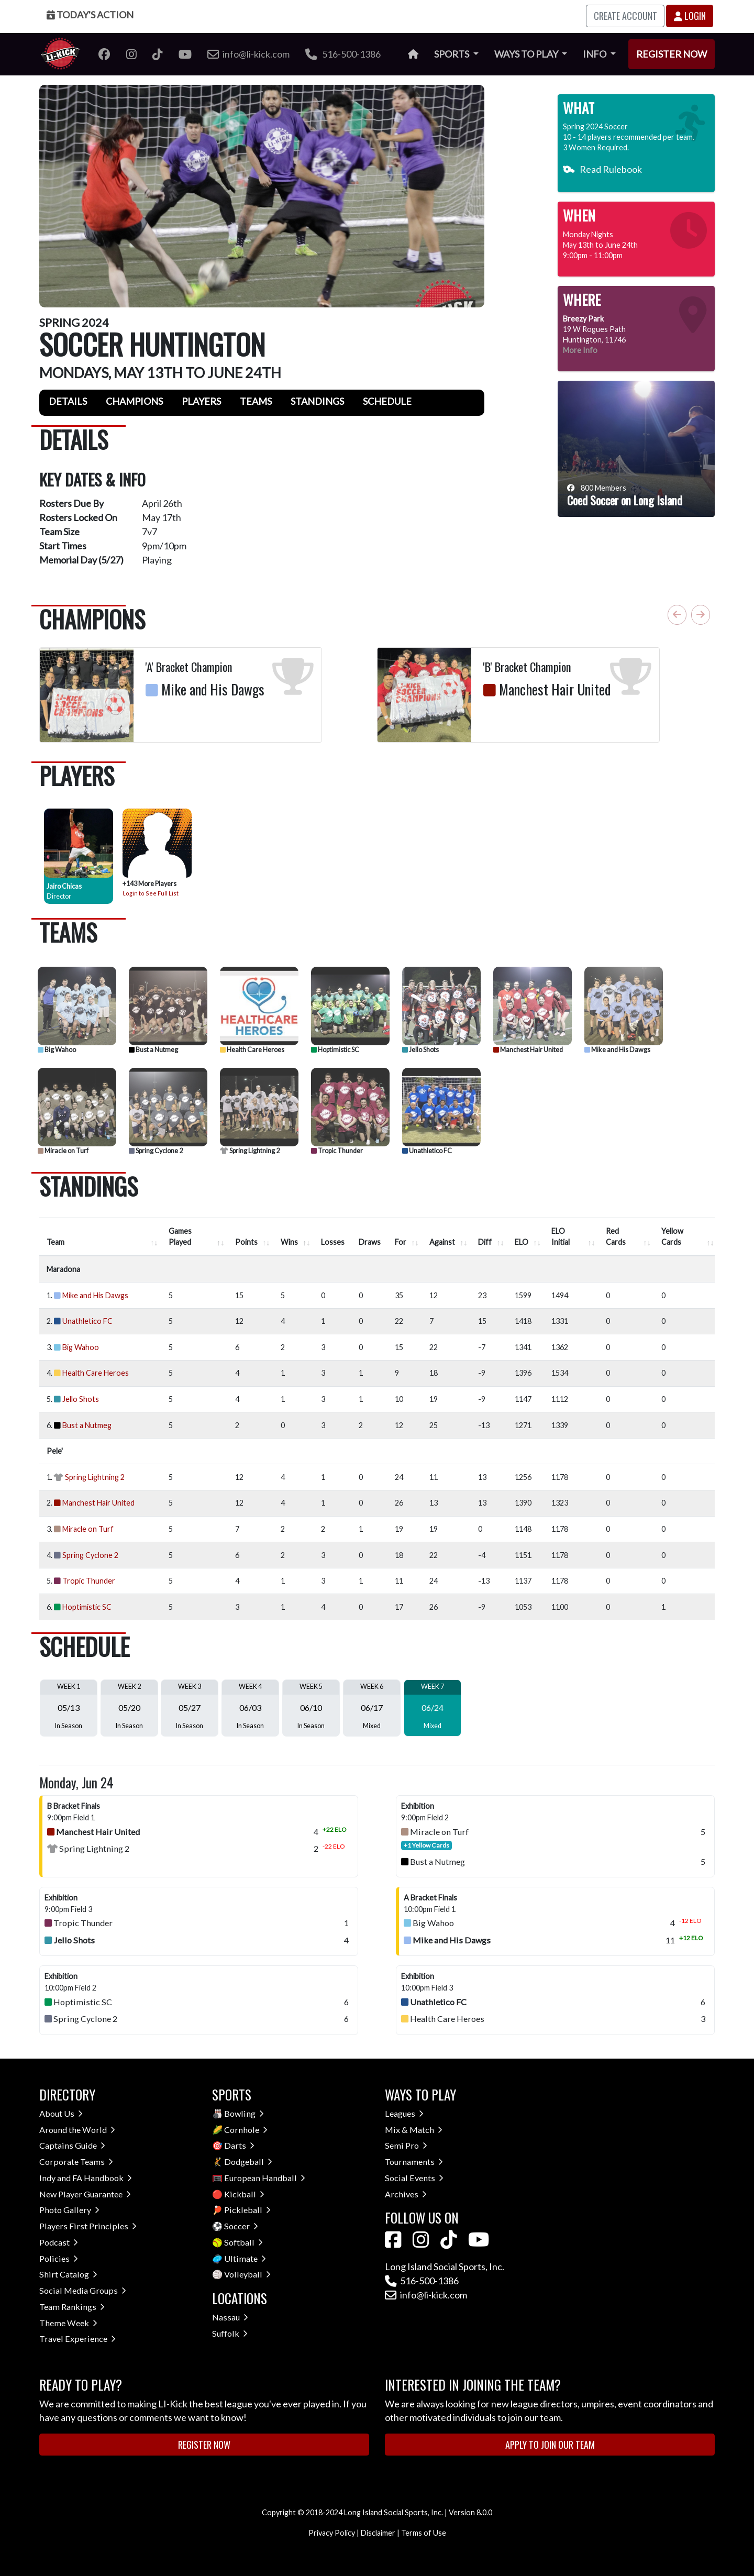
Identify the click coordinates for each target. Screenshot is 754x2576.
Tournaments (414, 2161)
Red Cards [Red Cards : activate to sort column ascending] (616, 1236)
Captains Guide (72, 2145)
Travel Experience (77, 2338)
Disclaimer (378, 2532)
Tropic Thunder (337, 1151)
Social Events (414, 2178)
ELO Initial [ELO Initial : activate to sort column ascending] (560, 1236)
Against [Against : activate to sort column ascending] (442, 1241)
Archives (406, 2194)
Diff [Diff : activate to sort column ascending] (485, 1241)
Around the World (77, 2130)
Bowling (244, 2113)
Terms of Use (423, 2532)
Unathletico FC (427, 1151)
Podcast (58, 2242)
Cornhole (246, 2130)
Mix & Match (413, 2130)
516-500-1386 (343, 54)
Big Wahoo (57, 1050)
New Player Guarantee (85, 2194)
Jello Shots (420, 1050)
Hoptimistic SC (335, 1050)
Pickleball (247, 2210)
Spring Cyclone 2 (156, 1151)
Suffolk (230, 2333)
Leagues (404, 2113)
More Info (580, 350)
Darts (239, 2145)
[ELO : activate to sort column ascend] (526, 1237)
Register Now (671, 54)
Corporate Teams (76, 2161)
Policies (58, 2258)
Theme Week (68, 2323)
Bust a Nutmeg (153, 1050)
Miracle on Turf (63, 1151)
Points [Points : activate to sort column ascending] (246, 1241)
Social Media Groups (82, 2290)
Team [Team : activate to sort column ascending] (55, 1241)
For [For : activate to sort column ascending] (400, 1241)
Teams (256, 401)
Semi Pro (406, 2145)
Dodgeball (248, 2161)
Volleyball (247, 2274)
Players (201, 401)
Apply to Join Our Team (550, 2444)
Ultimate (245, 2258)
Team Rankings (72, 2307)
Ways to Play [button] (527, 54)
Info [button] (595, 54)
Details (68, 401)
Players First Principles (88, 2226)
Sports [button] (452, 54)
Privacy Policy (331, 2532)
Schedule (387, 401)
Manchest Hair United (528, 1050)
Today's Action (90, 14)
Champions (134, 401)
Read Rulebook (602, 169)
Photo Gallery (69, 2210)
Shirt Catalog (68, 2274)
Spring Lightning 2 (250, 1151)
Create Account (625, 16)
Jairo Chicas (64, 886)
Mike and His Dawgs (617, 1050)
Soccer (241, 2226)
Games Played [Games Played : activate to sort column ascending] (180, 1236)
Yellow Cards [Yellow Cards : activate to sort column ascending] (672, 1236)
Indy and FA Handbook (85, 2178)
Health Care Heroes (252, 1050)
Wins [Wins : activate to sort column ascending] (289, 1241)
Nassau (230, 2317)
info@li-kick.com (426, 2295)
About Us (61, 2113)
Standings (317, 401)
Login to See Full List (151, 893)
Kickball (244, 2194)
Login (690, 16)
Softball (243, 2242)
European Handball (264, 2178)
